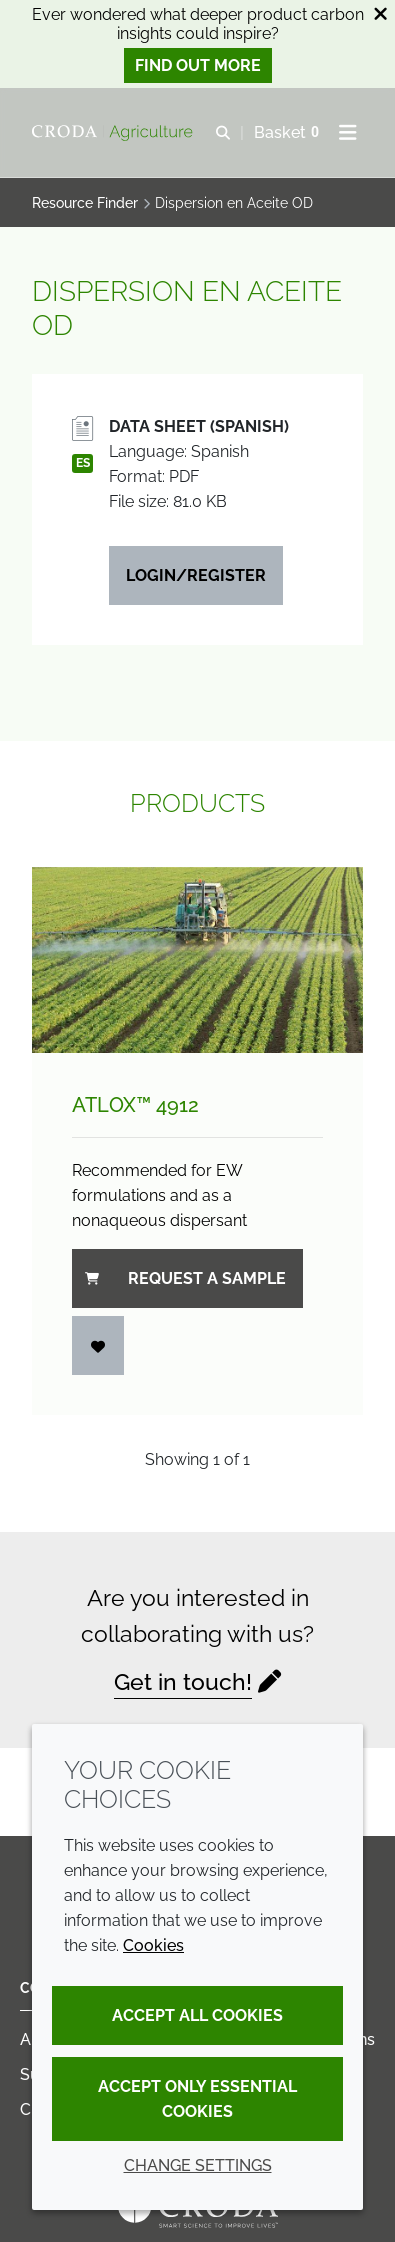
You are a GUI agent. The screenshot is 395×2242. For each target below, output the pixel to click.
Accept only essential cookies (197, 2099)
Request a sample (185, 1278)
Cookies (153, 1945)
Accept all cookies (197, 2015)
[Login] (98, 1345)
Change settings (198, 2165)
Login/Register (196, 575)
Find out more (198, 65)
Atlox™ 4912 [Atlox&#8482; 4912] (135, 1105)
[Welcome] (115, 133)
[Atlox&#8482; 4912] (197, 960)
